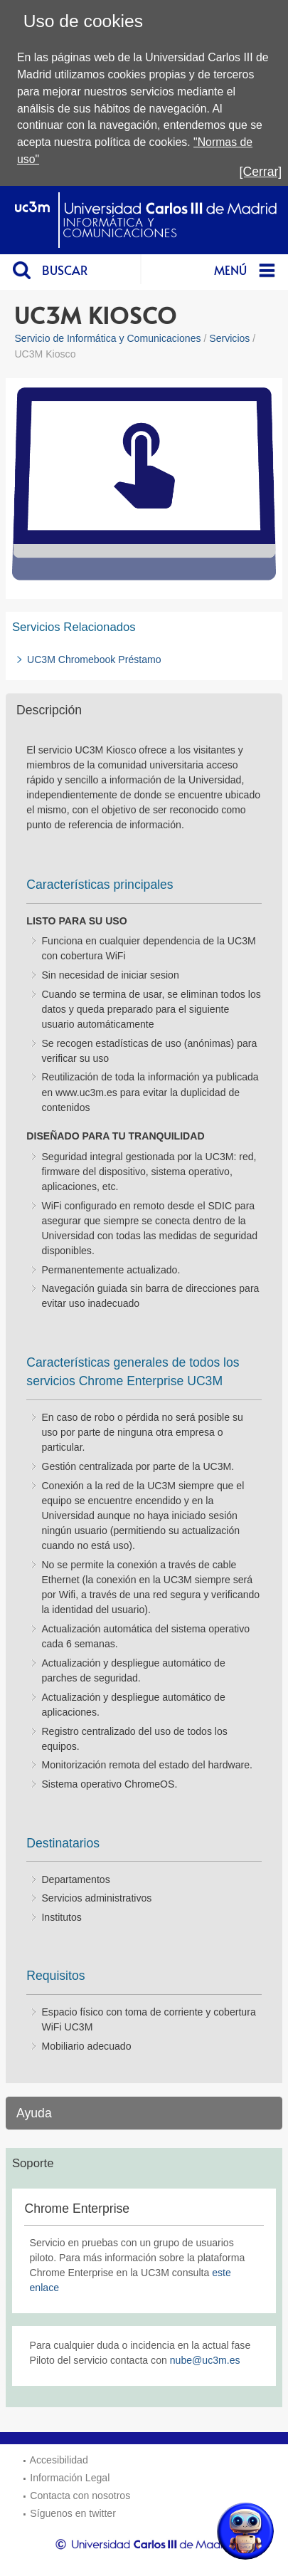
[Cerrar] (261, 172)
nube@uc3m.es (205, 2360)
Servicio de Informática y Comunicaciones (107, 338)
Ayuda (34, 2113)
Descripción (49, 710)
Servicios (229, 338)
